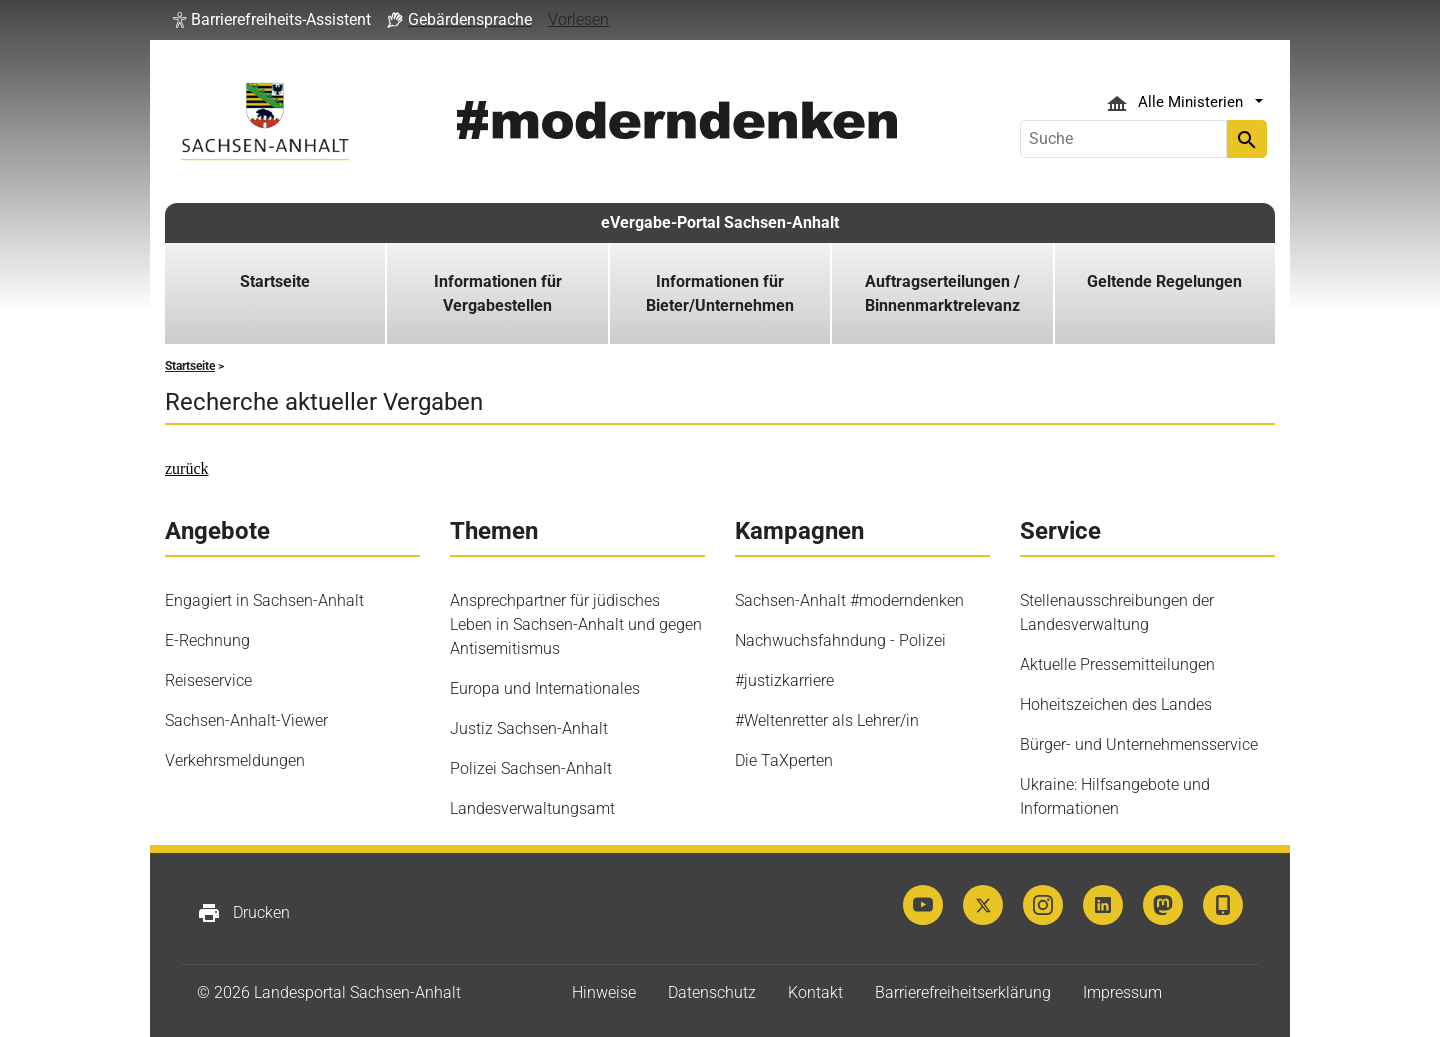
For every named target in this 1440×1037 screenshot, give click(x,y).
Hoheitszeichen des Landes (1116, 704)
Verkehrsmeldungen (235, 760)
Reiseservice (208, 680)
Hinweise (604, 992)
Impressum (1122, 992)
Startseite (275, 281)
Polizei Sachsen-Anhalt (531, 768)
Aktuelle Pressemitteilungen (1117, 664)
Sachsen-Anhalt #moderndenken (849, 600)
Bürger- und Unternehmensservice (1139, 744)
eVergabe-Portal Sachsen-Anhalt (720, 222)
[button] (272, 20)
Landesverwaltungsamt (532, 808)
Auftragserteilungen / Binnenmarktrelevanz (942, 293)
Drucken (243, 913)
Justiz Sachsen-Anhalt (529, 728)
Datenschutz (712, 992)
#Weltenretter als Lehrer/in (827, 720)
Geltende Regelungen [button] (1164, 281)
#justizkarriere (784, 680)
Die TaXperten (784, 760)
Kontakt (815, 992)
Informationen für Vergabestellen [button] (498, 293)
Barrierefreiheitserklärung (963, 992)
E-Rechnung (207, 640)
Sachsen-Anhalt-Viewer (246, 720)
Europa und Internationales (545, 688)
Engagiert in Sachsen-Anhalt (264, 600)
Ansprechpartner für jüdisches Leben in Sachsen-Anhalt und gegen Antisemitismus (576, 624)
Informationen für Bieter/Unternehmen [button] (720, 293)
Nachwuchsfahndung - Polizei (840, 640)
